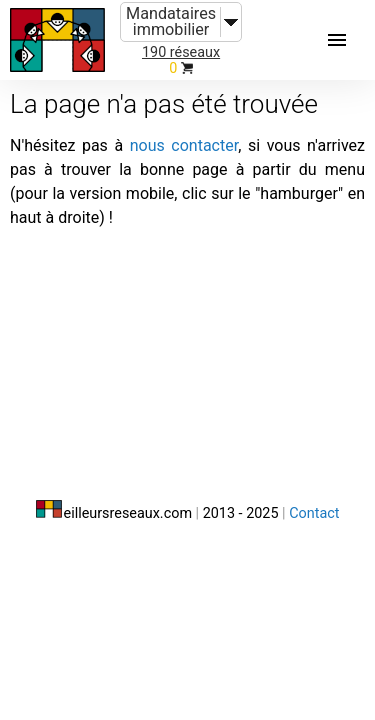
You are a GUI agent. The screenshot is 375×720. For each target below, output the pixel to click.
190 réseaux (181, 52)
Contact (314, 513)
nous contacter (184, 145)
